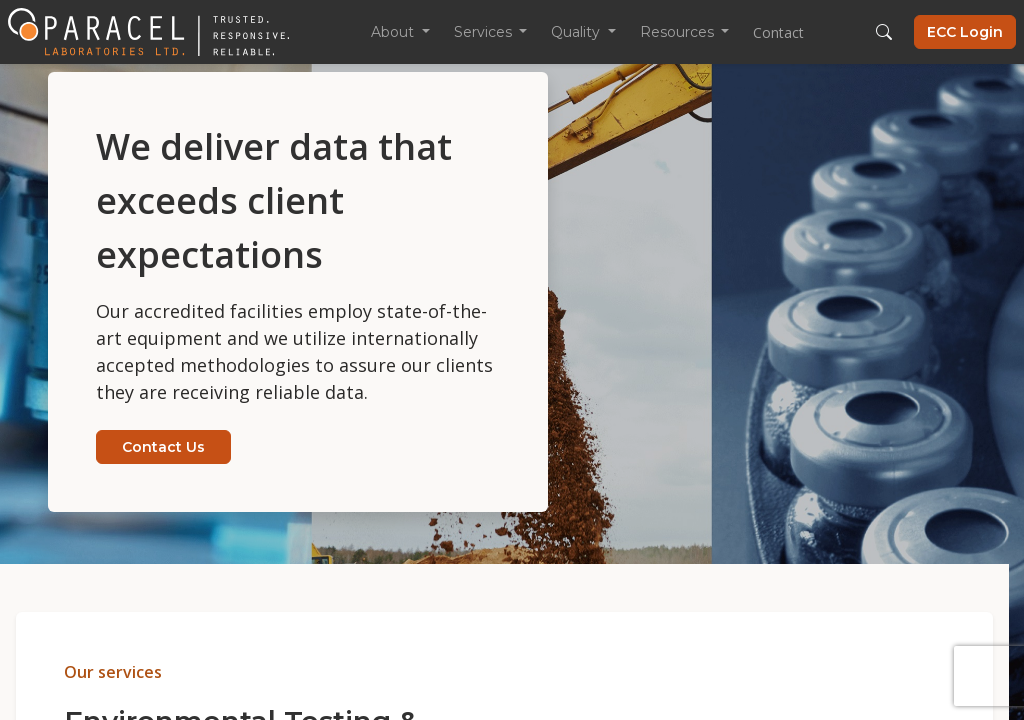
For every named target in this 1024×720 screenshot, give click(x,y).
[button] (884, 32)
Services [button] (485, 32)
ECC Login (965, 32)
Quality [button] (577, 32)
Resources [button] (679, 32)
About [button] (394, 32)
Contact (778, 32)
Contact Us (163, 447)
